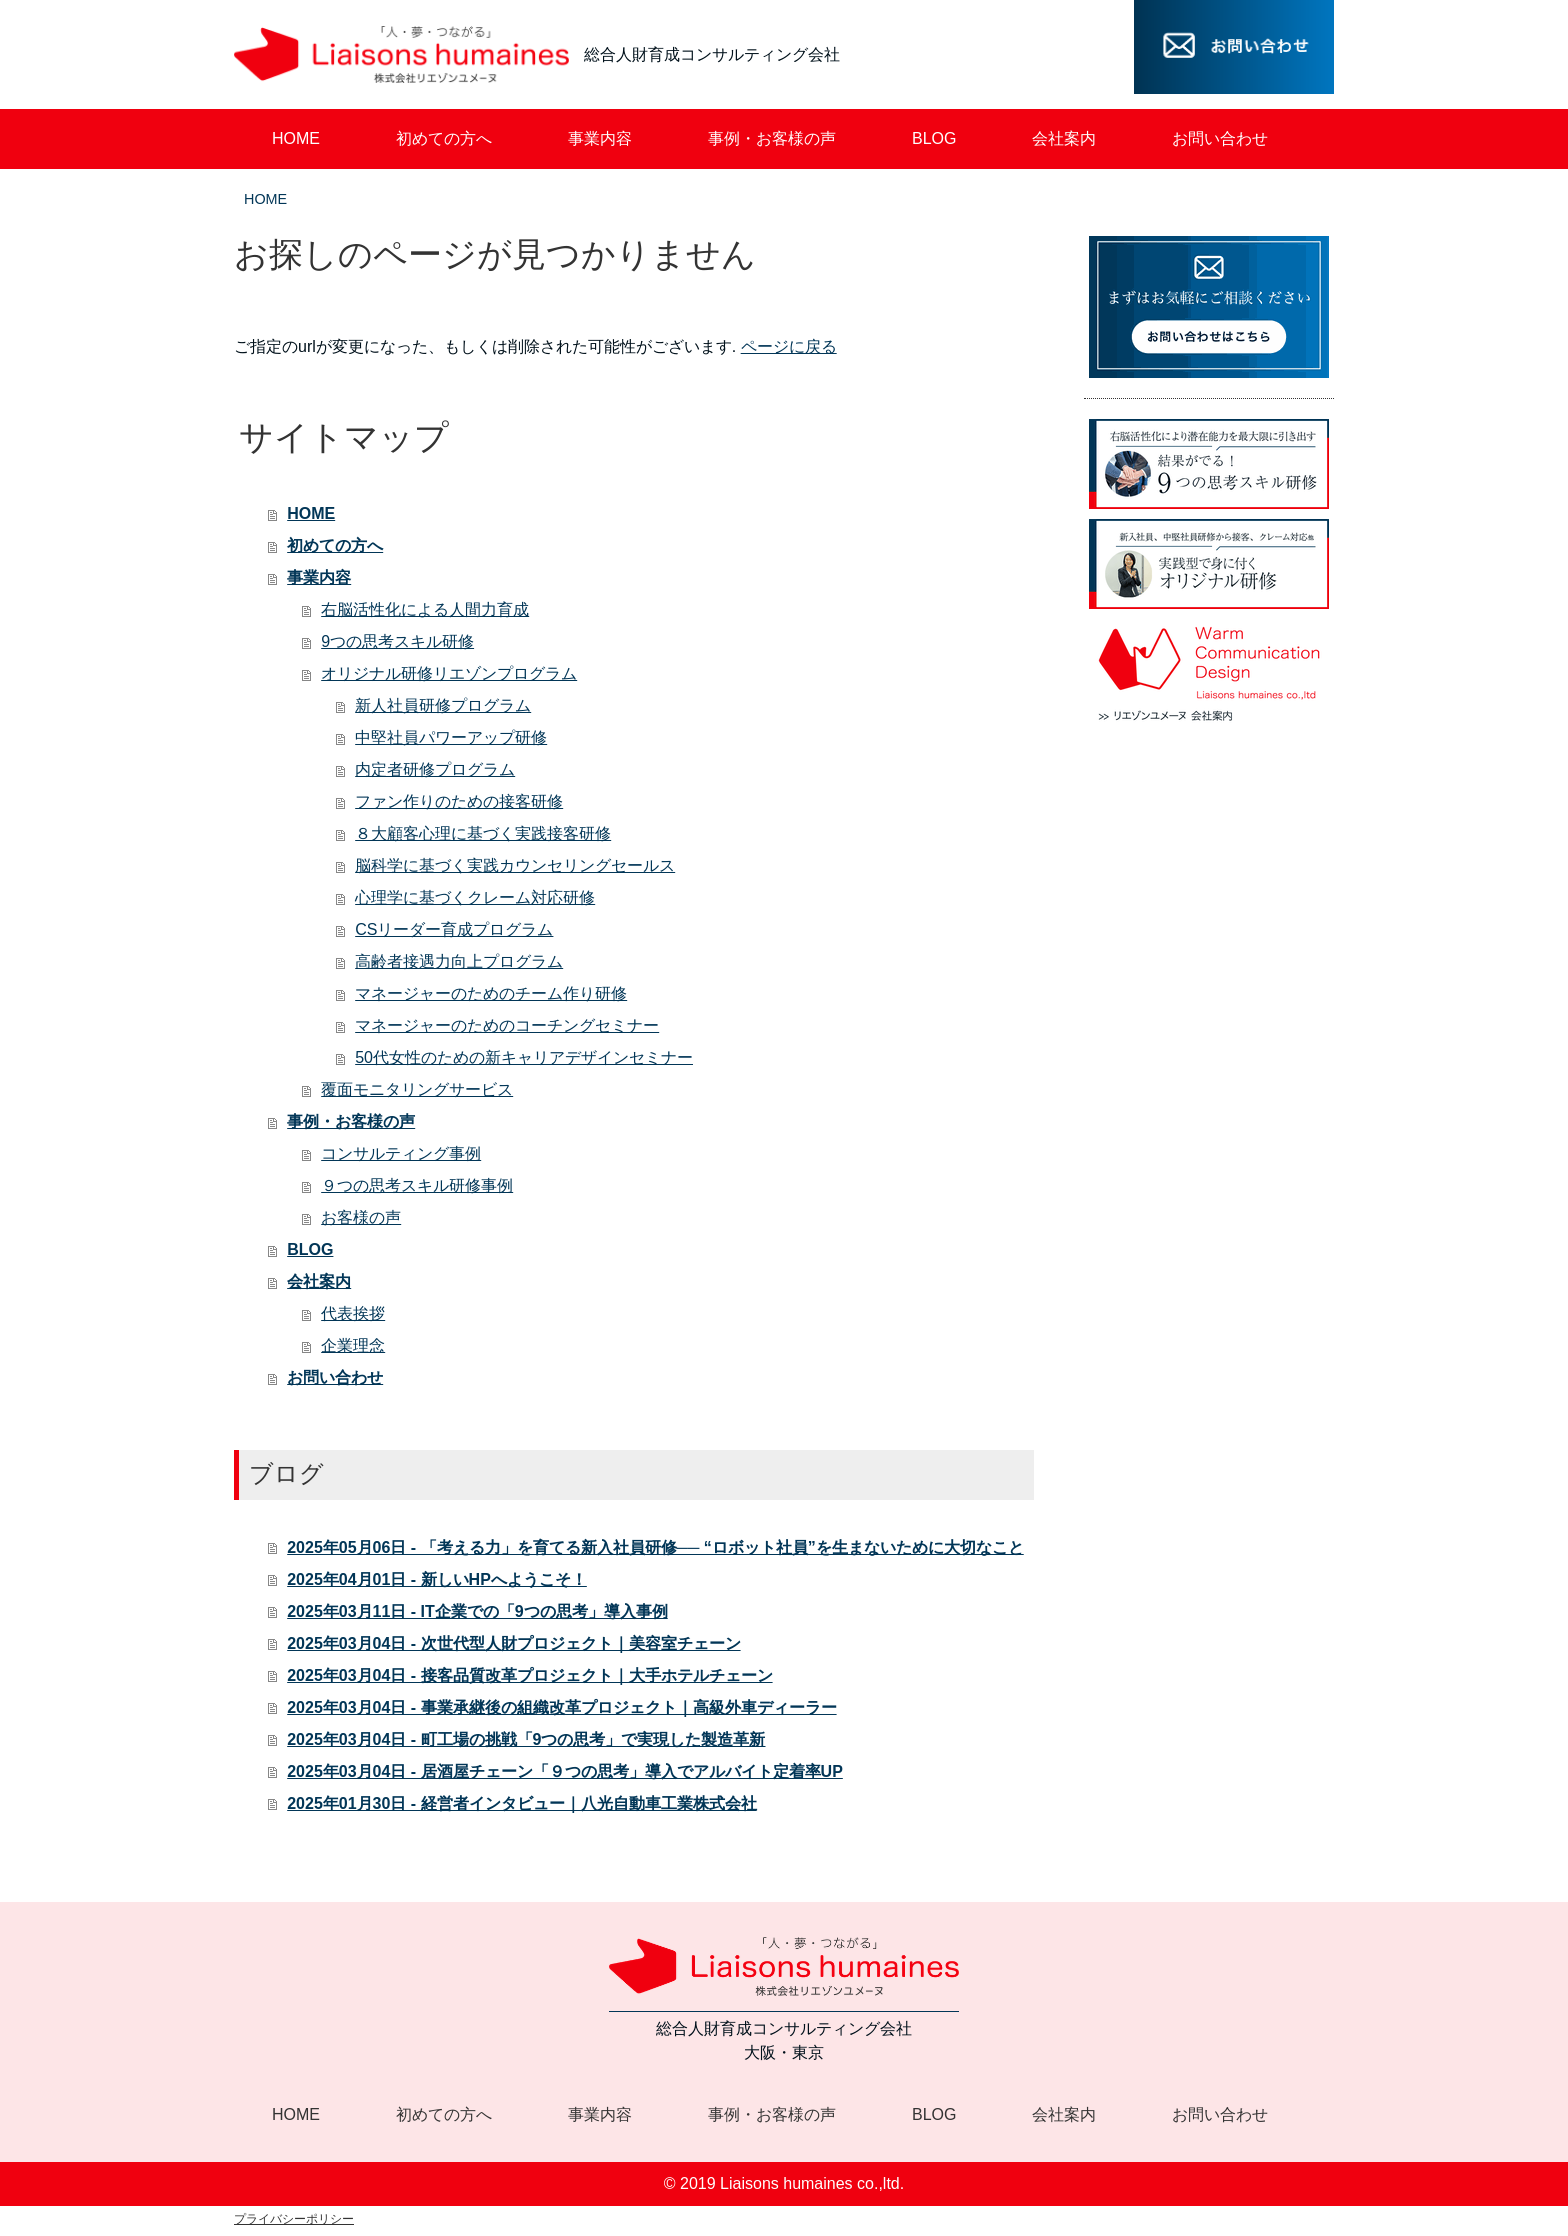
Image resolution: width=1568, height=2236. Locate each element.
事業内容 (319, 577)
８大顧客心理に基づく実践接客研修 (483, 833)
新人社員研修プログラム (443, 705)
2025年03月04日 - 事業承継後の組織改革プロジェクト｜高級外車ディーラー (561, 1707)
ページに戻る (789, 346)
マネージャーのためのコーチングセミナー (507, 1025)
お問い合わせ (335, 1377)
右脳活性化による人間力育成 (425, 609)
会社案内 (319, 1281)
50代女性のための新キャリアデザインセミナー (524, 1057)
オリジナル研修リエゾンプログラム (449, 673)
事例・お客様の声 (351, 1121)
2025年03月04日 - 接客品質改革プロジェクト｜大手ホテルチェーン (529, 1675)
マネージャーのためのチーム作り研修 (491, 993)
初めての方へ (335, 545)
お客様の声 (361, 1217)
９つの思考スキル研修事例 (417, 1185)
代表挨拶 (353, 1313)
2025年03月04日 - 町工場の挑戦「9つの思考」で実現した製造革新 (526, 1739)
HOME (265, 199)
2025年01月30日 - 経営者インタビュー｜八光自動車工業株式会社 (521, 1803)
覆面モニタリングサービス (417, 1089)
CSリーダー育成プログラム (454, 929)
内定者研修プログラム (435, 769)
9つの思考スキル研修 (397, 641)
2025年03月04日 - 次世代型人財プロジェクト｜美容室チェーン (513, 1643)
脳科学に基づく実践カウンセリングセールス (515, 865)
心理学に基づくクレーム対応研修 (475, 897)
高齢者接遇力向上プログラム (459, 961)
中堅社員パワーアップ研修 (451, 737)
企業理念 (353, 1345)
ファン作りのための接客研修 (459, 801)
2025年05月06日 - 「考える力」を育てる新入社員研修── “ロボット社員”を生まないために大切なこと (655, 1547)
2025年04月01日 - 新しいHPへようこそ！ (437, 1579)
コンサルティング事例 (401, 1153)
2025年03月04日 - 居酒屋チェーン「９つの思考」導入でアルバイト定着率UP (565, 1771)
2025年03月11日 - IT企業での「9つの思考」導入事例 (477, 1611)
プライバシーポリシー (294, 2219)
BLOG (310, 1249)
